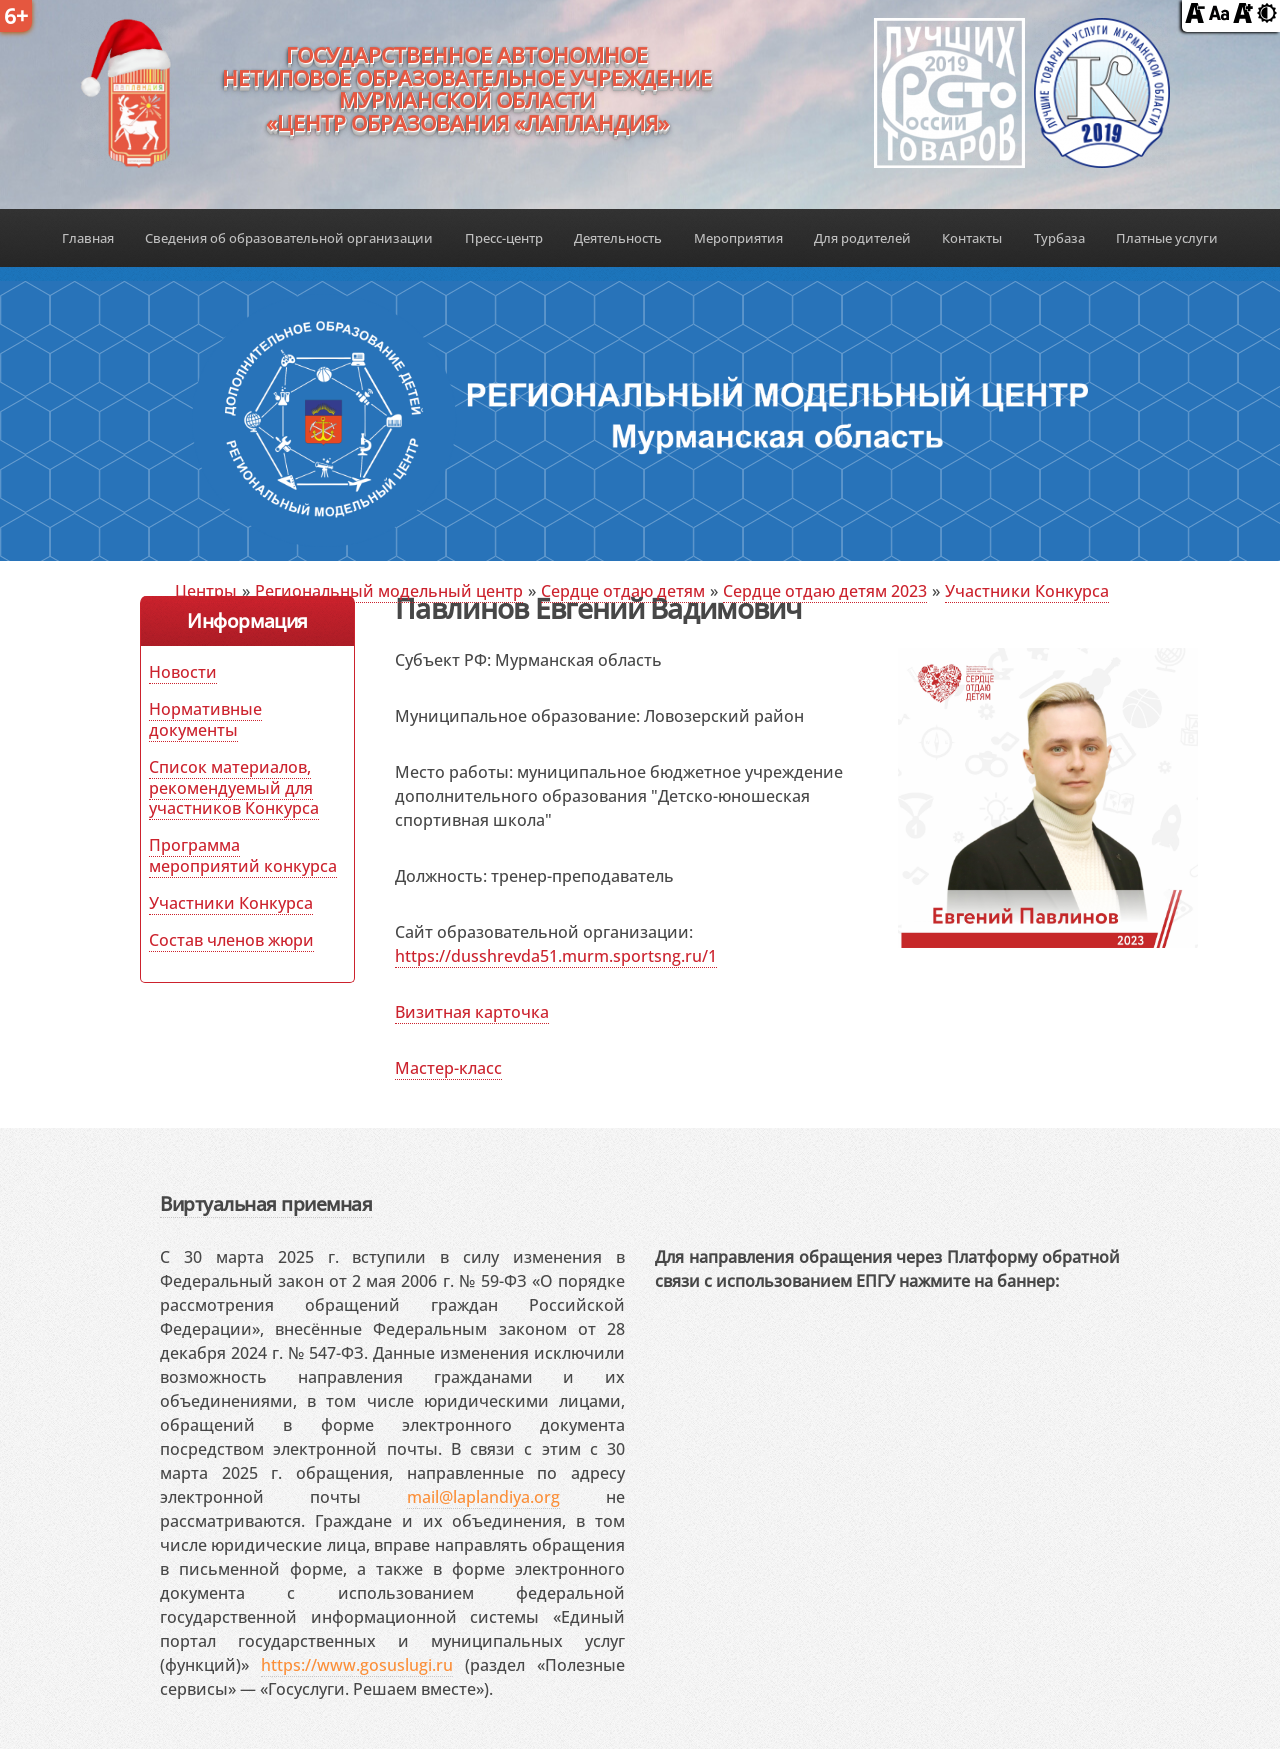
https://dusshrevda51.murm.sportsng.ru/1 (556, 956)
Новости (183, 672)
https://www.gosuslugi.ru (357, 1665)
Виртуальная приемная (266, 1203)
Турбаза (1059, 238)
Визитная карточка (472, 1012)
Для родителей (862, 238)
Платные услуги (1167, 238)
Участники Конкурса (1027, 591)
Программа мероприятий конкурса (243, 855)
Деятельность (618, 238)
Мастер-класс (448, 1068)
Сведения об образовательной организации (289, 238)
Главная (88, 238)
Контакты (972, 238)
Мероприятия (738, 238)
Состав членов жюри (231, 940)
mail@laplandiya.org (483, 1497)
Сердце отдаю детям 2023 (825, 591)
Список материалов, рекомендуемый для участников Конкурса (234, 788)
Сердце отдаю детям (623, 591)
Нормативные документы (205, 719)
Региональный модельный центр (389, 591)
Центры (206, 591)
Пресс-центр (504, 238)
